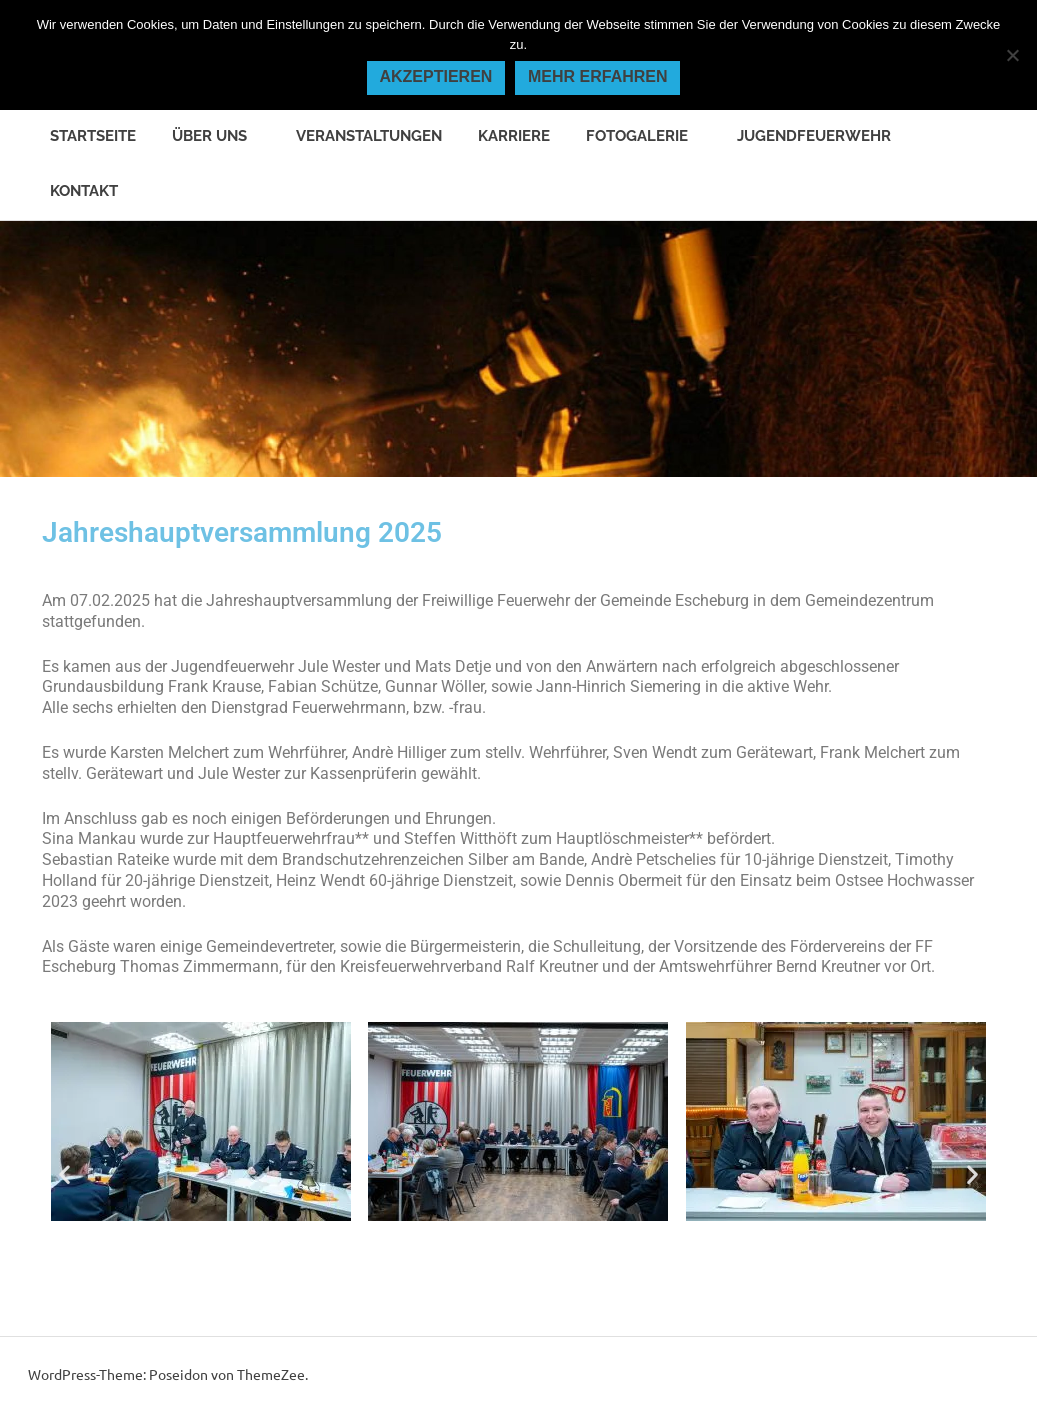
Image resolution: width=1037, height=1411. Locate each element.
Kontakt (84, 191)
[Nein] (1012, 55)
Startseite (93, 136)
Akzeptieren (435, 76)
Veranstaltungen (369, 136)
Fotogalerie (647, 136)
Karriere (514, 136)
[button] (64, 1174)
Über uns (220, 136)
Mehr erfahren (598, 76)
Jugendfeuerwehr (824, 136)
